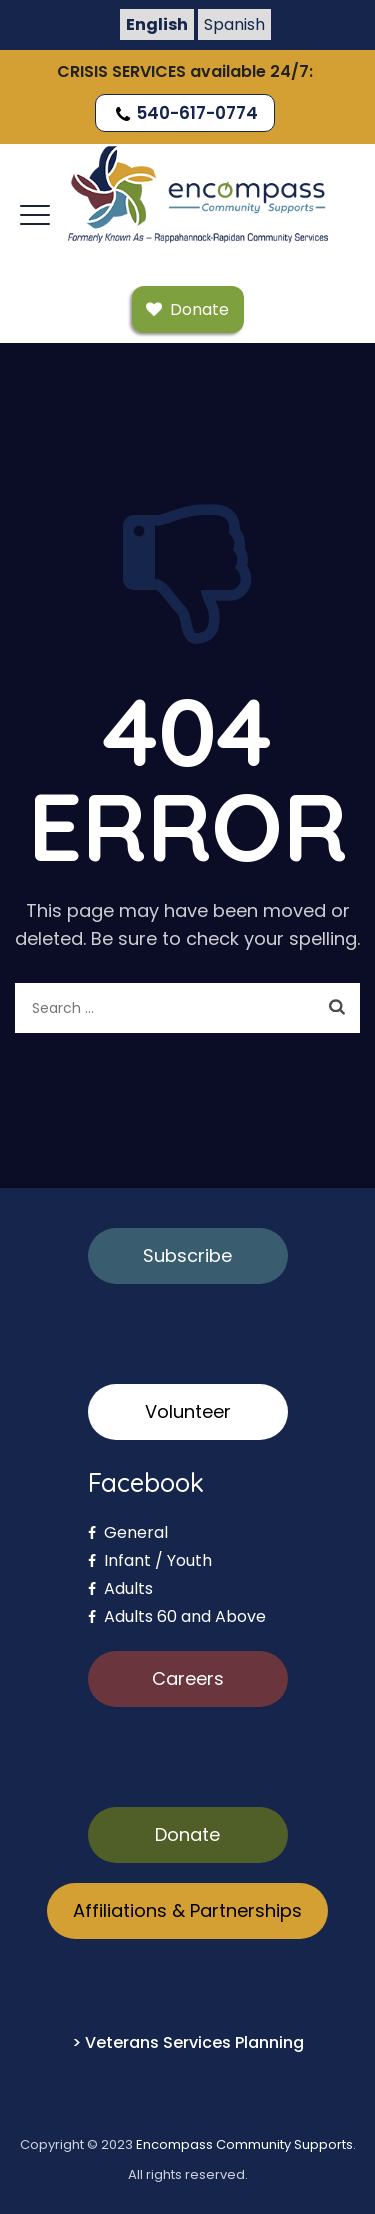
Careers (188, 1678)
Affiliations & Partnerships (187, 1910)
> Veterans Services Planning (188, 2042)
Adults (120, 1588)
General (128, 1532)
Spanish (234, 24)
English (157, 24)
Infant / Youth (150, 1560)
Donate (187, 1834)
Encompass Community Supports (244, 2144)
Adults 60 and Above (177, 1616)
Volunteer (188, 1411)
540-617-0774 (185, 113)
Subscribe (187, 1255)
